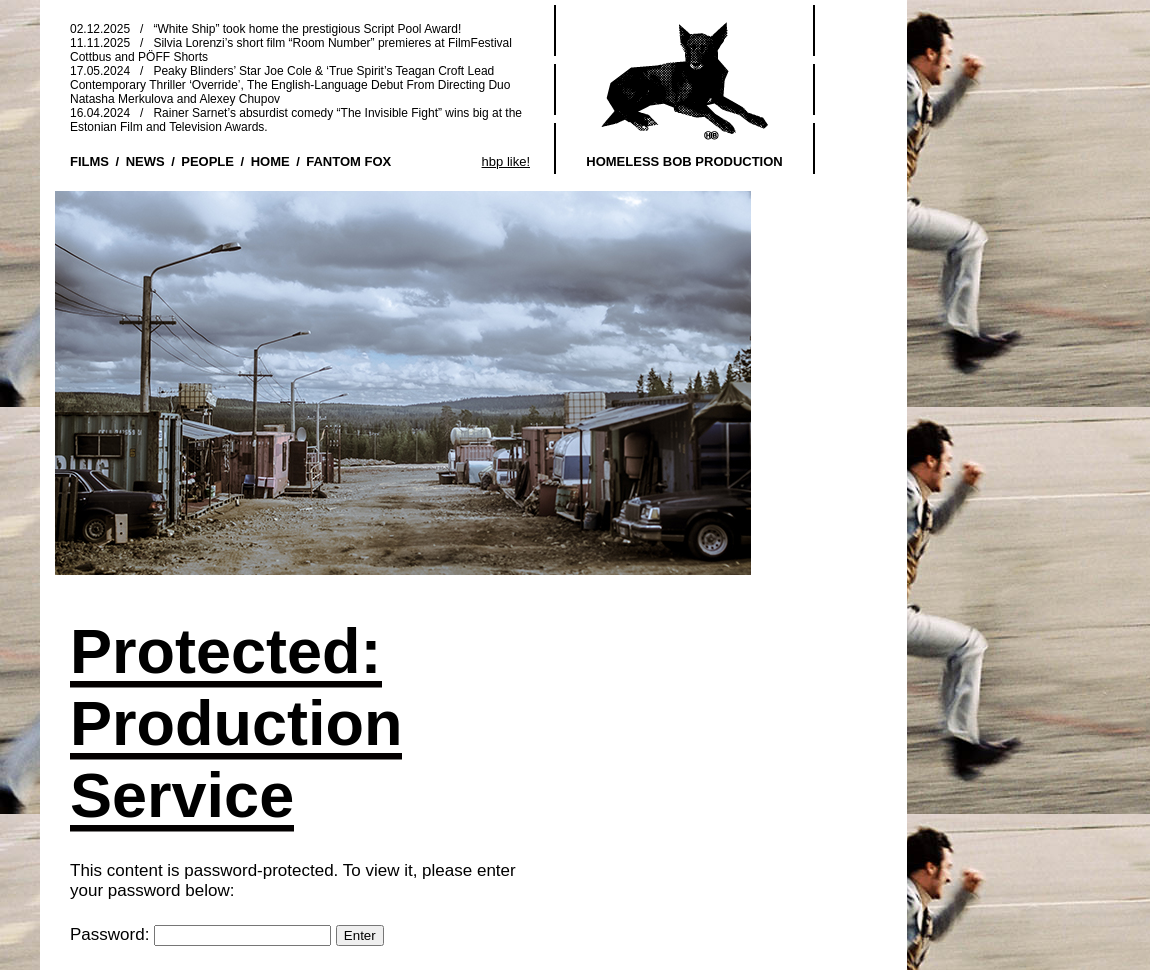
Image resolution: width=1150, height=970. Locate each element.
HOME (270, 161)
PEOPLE (207, 161)
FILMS (89, 161)
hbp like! (506, 161)
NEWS (145, 161)
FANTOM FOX (348, 161)
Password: (200, 934)
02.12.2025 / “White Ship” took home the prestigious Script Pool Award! (265, 29)
